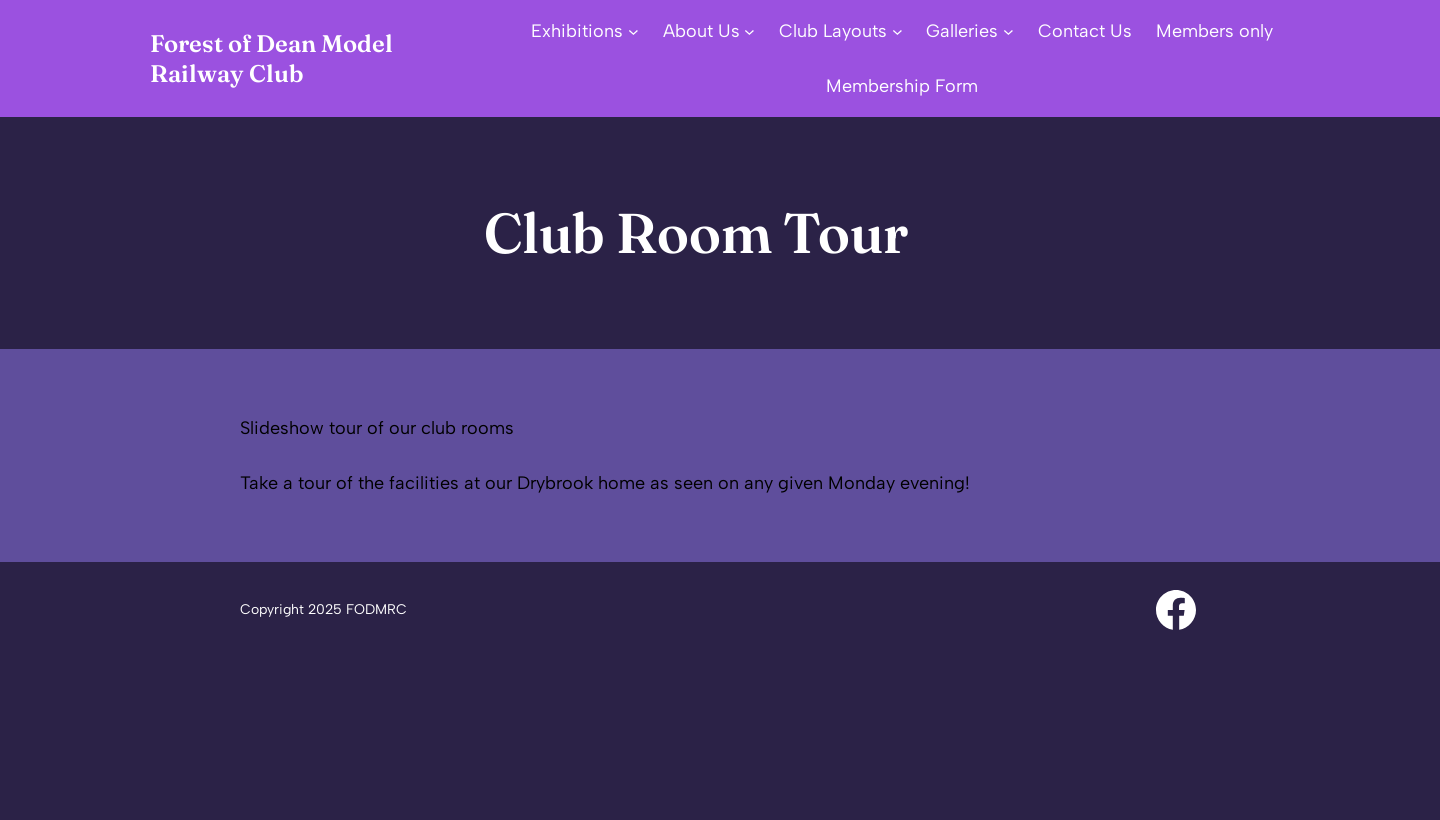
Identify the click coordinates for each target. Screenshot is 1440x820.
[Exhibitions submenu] (633, 31)
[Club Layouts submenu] (897, 31)
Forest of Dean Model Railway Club (271, 58)
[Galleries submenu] (1008, 31)
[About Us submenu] (749, 31)
